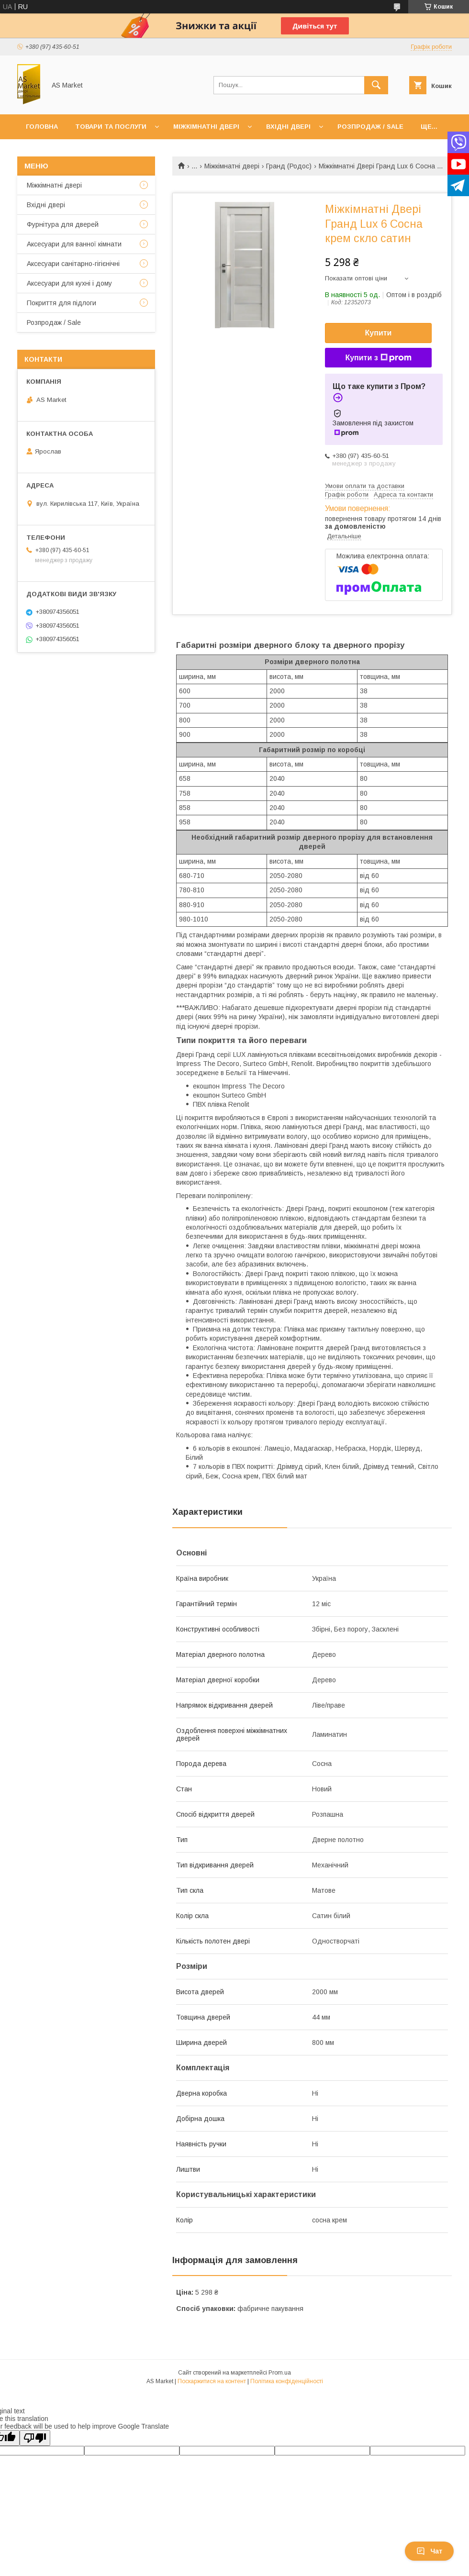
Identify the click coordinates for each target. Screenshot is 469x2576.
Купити (378, 333)
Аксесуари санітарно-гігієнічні (73, 263)
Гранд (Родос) (289, 166)
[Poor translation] (35, 2438)
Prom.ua (279, 2372)
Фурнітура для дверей (63, 224)
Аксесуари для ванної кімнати (74, 244)
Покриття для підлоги (61, 303)
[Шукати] (376, 85)
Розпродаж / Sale (370, 126)
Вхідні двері (288, 126)
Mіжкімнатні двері (54, 185)
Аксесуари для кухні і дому (69, 283)
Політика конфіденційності (286, 2381)
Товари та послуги (110, 126)
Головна (42, 126)
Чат (429, 2551)
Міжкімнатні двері (206, 126)
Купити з (378, 358)
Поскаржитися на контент (212, 2381)
